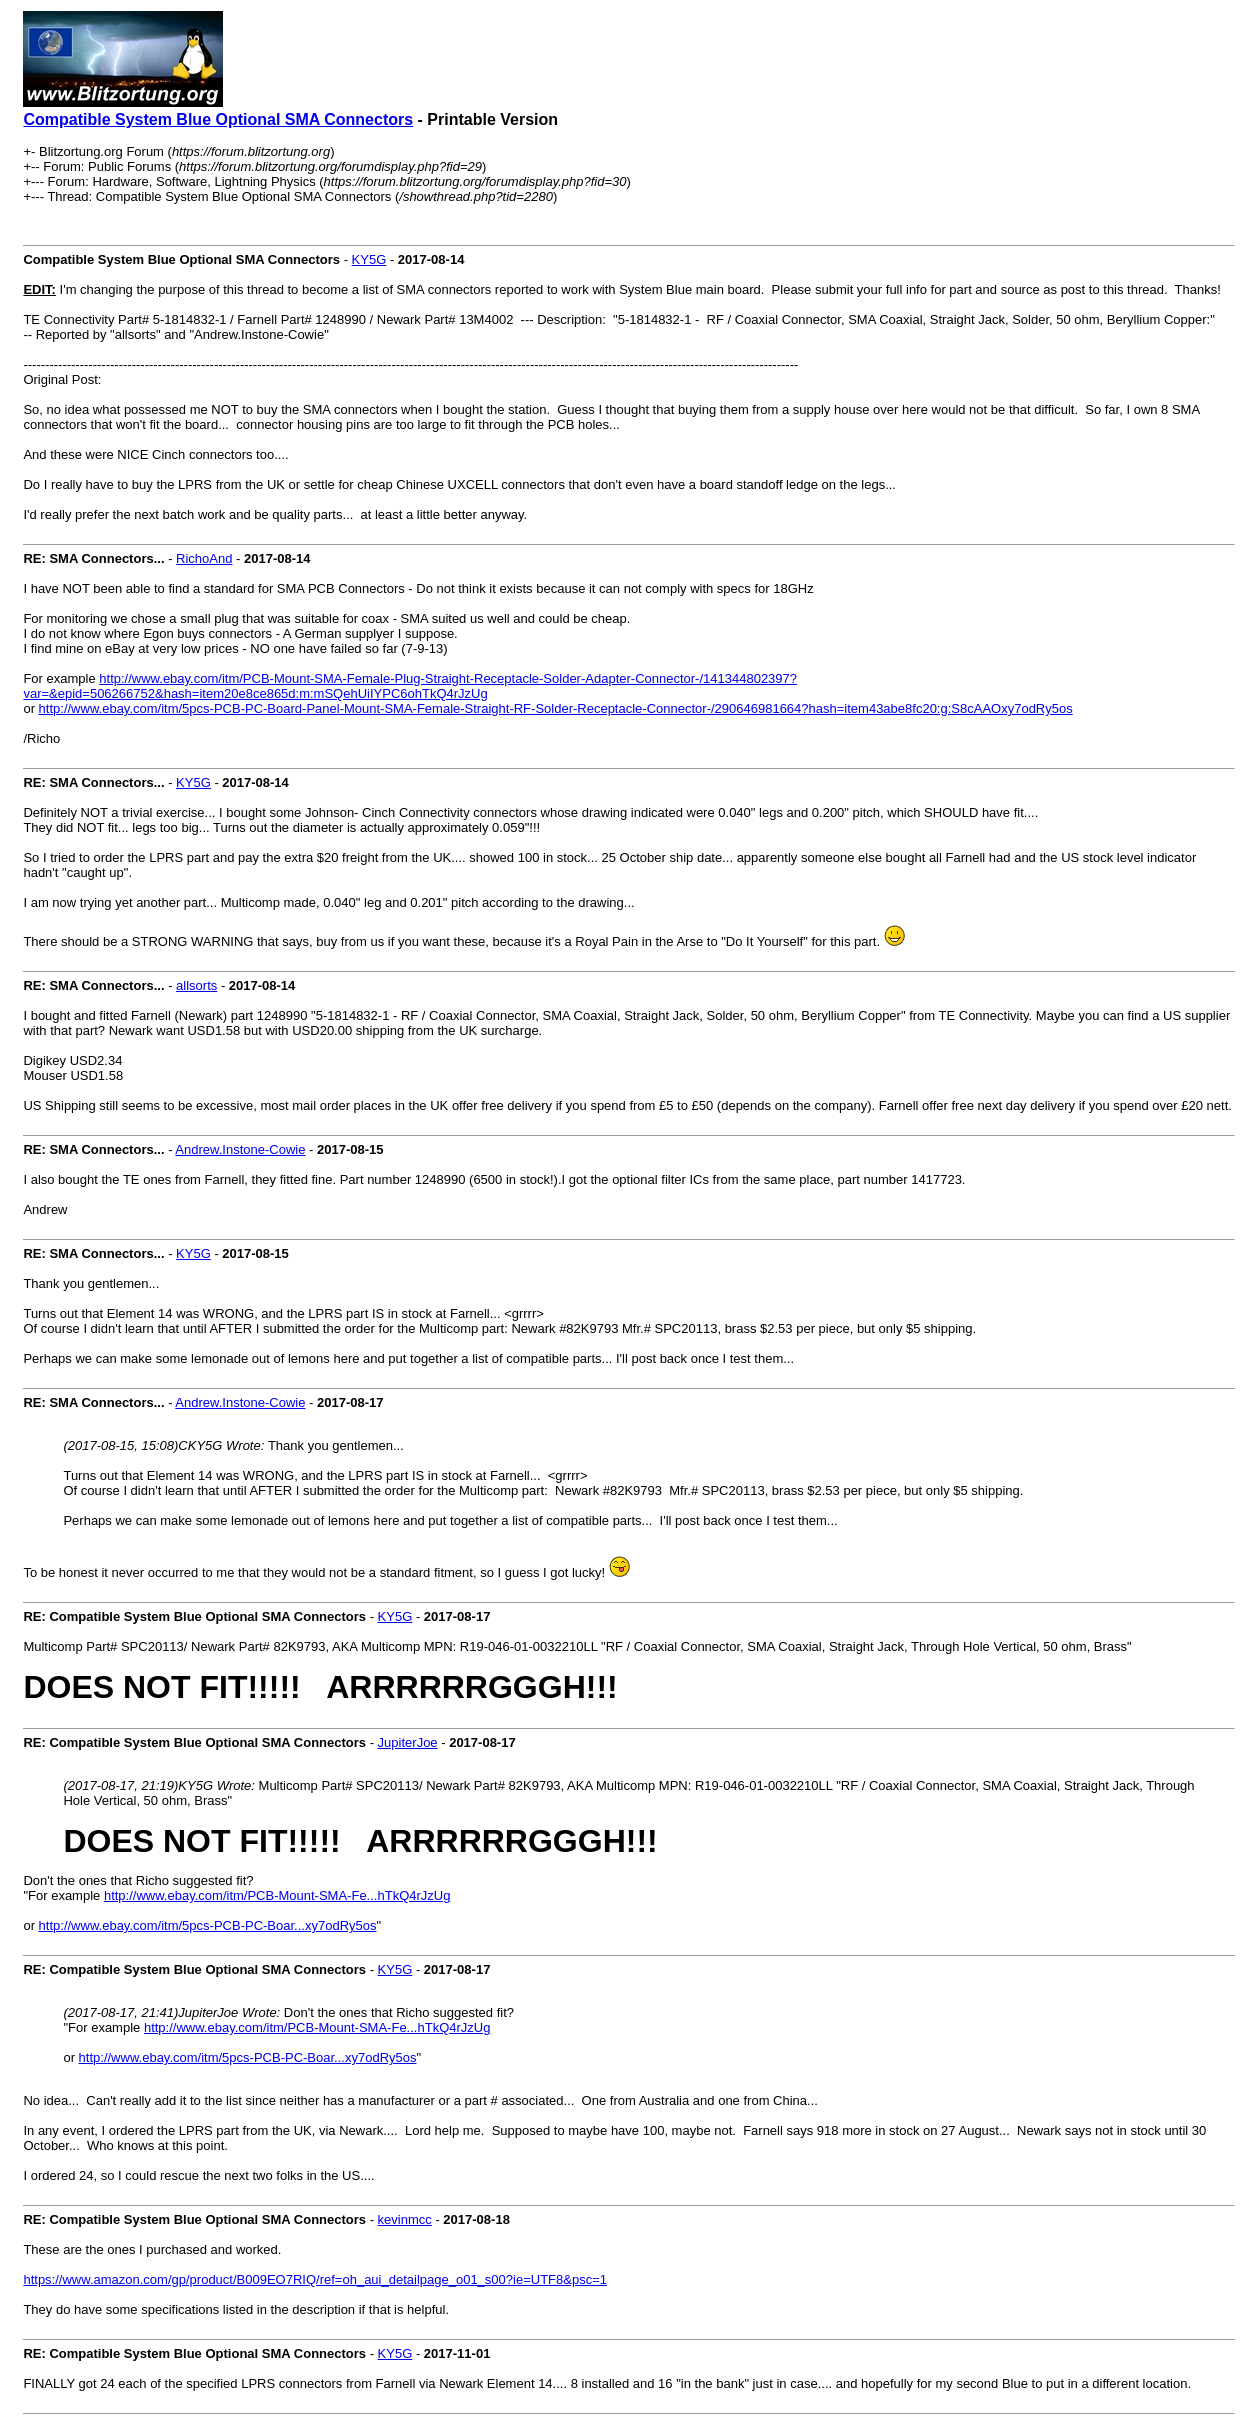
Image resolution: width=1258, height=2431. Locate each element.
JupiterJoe (408, 1742)
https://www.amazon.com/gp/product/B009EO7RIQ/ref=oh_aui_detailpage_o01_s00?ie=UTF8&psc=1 (315, 2279)
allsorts (196, 985)
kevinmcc (405, 2219)
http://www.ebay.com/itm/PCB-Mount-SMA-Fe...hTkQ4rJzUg (277, 1895)
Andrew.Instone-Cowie (240, 1149)
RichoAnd (204, 558)
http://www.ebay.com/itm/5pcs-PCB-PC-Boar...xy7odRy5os (208, 1925)
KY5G (369, 259)
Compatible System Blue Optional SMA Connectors (218, 119)
